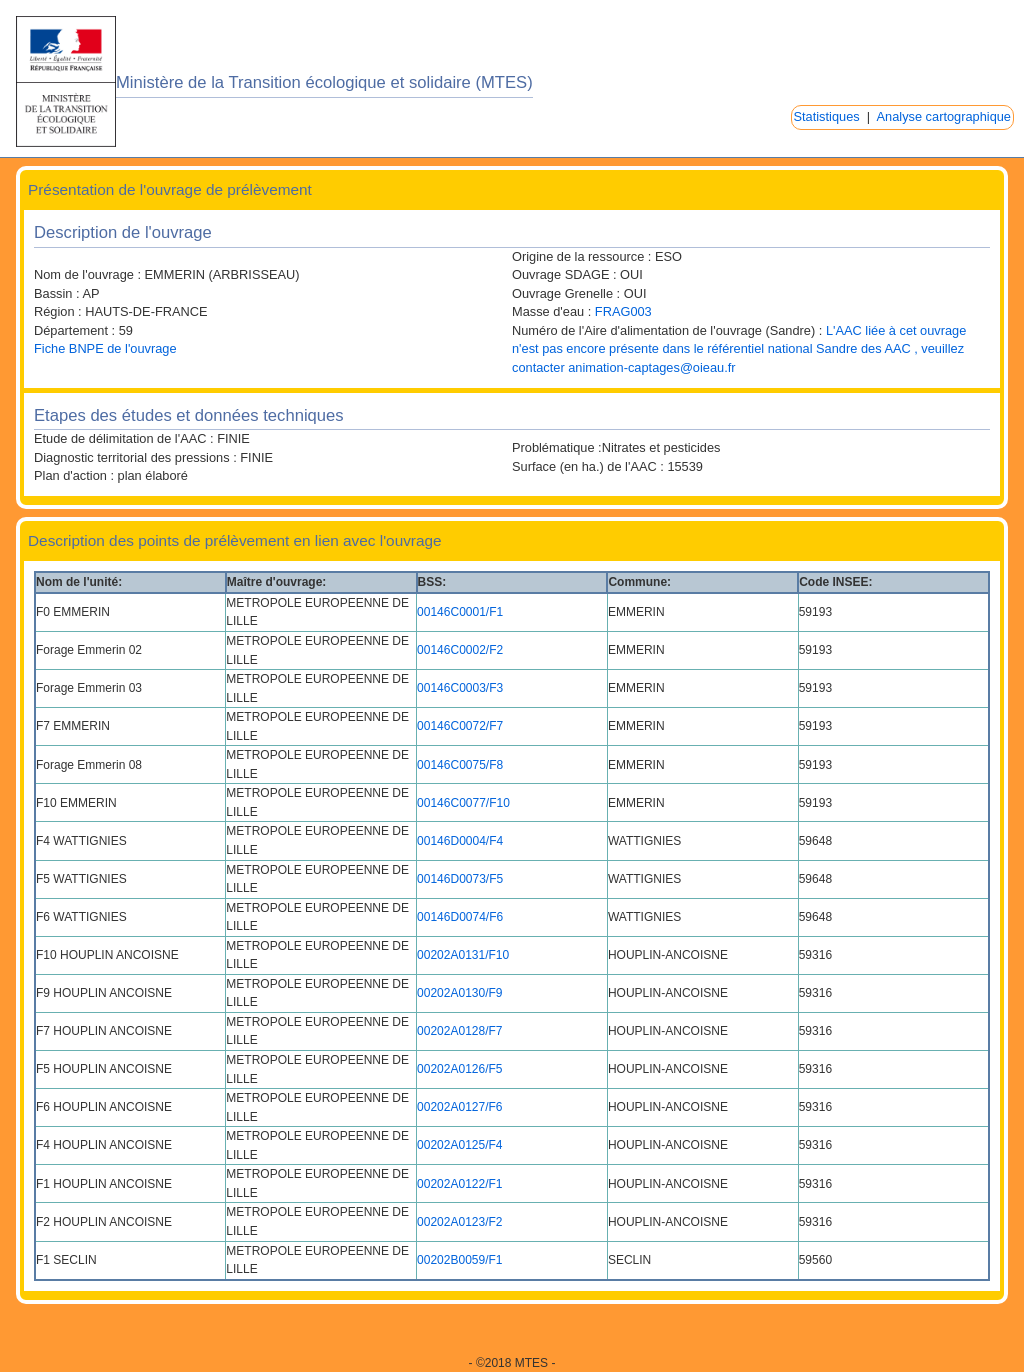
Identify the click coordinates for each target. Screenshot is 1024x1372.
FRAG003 (623, 311)
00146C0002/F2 (460, 650)
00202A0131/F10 (463, 955)
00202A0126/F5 (459, 1069)
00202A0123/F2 (459, 1222)
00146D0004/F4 (460, 841)
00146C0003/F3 (460, 688)
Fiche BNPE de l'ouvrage (105, 348)
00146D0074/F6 (460, 917)
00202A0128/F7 (459, 1031)
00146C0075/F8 (460, 765)
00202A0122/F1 (459, 1184)
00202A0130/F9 (459, 993)
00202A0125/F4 (459, 1145)
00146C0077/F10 (463, 803)
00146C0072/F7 (460, 726)
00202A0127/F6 (459, 1107)
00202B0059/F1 (459, 1260)
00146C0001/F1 (460, 612)
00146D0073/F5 (460, 879)
